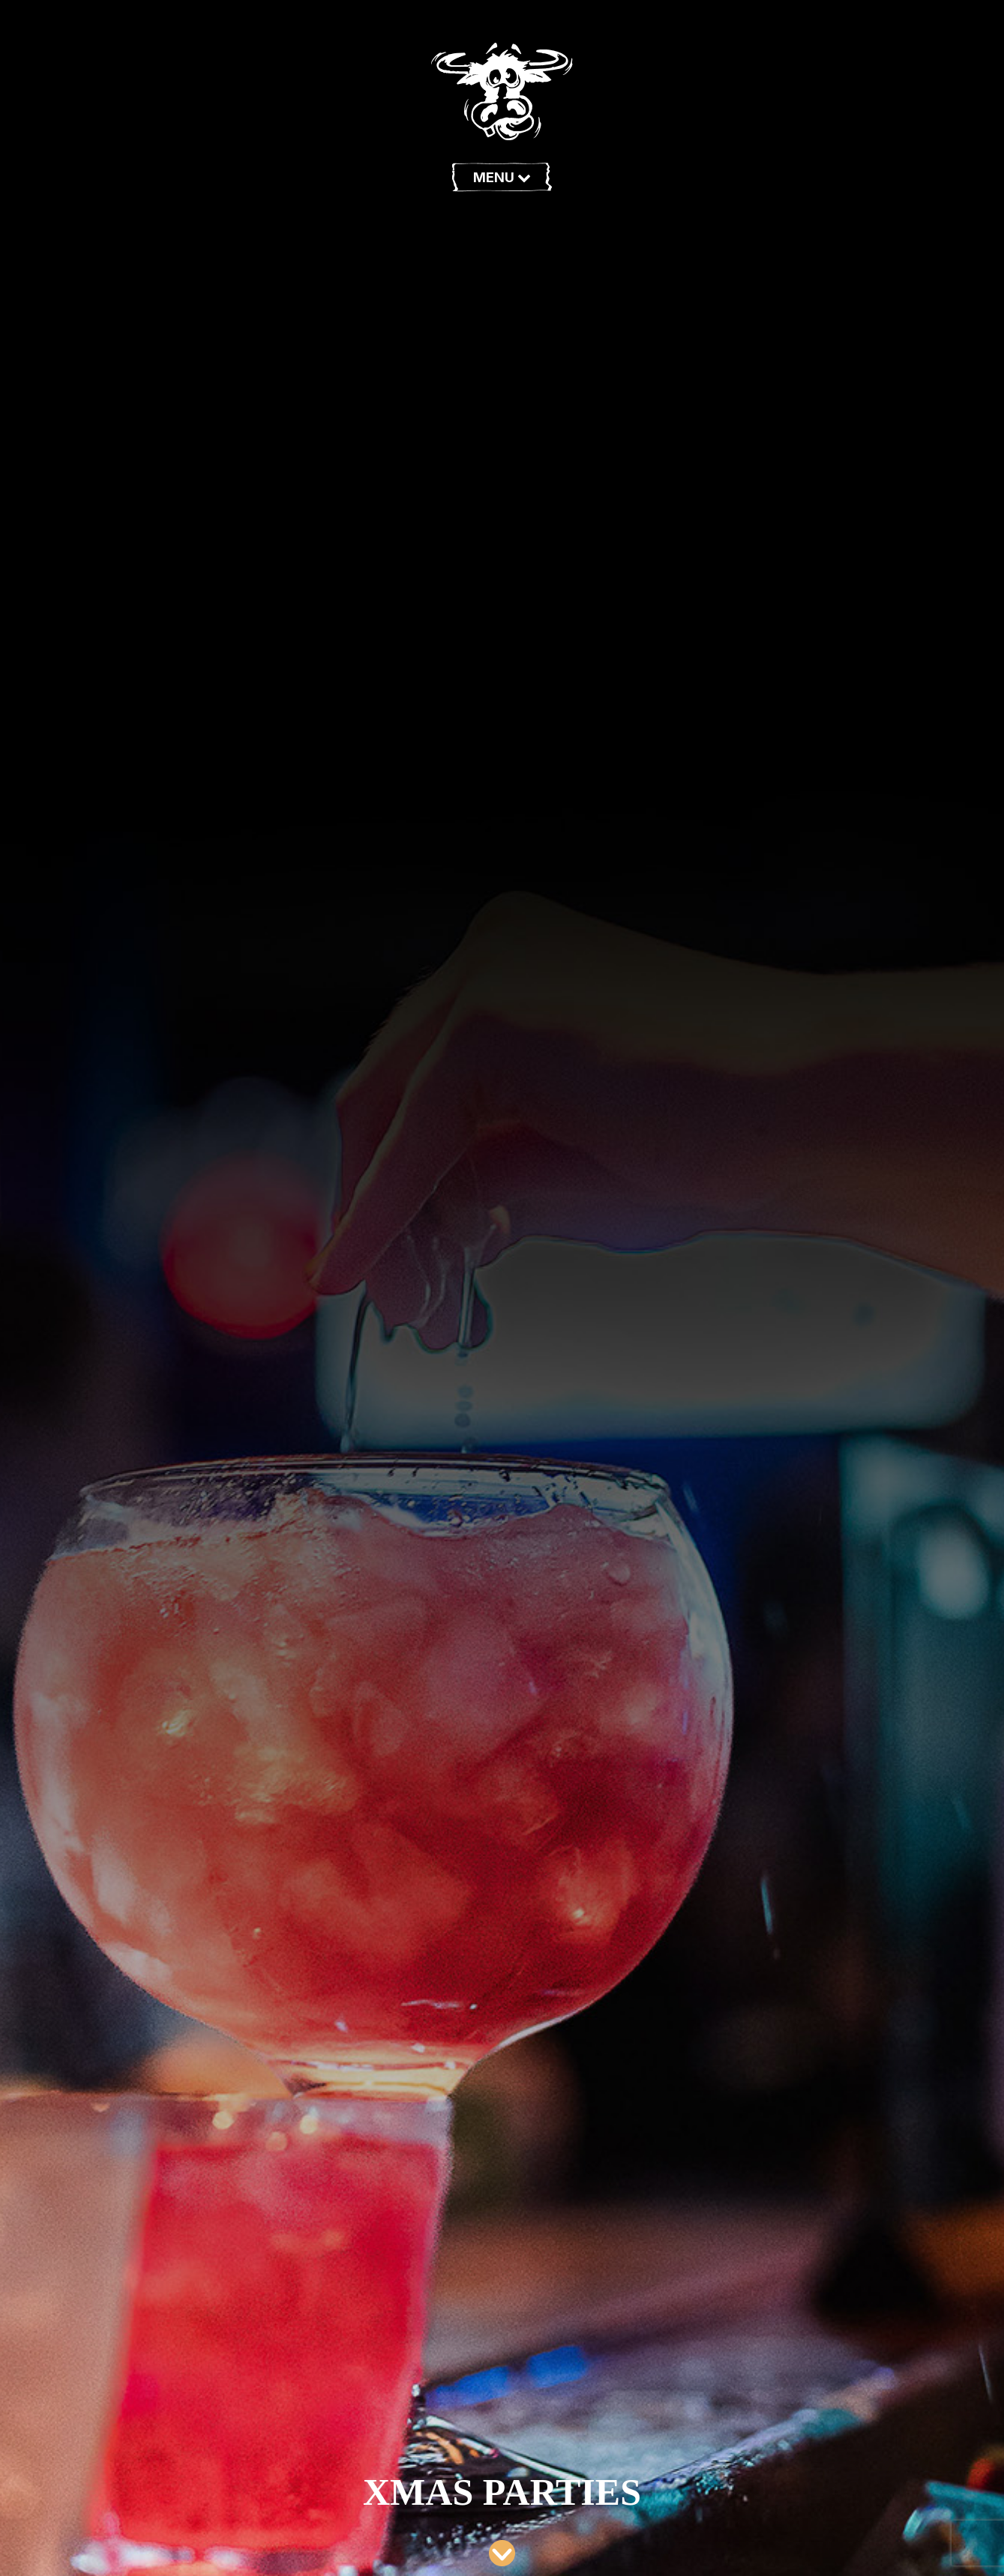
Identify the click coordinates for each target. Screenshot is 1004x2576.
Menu (502, 177)
